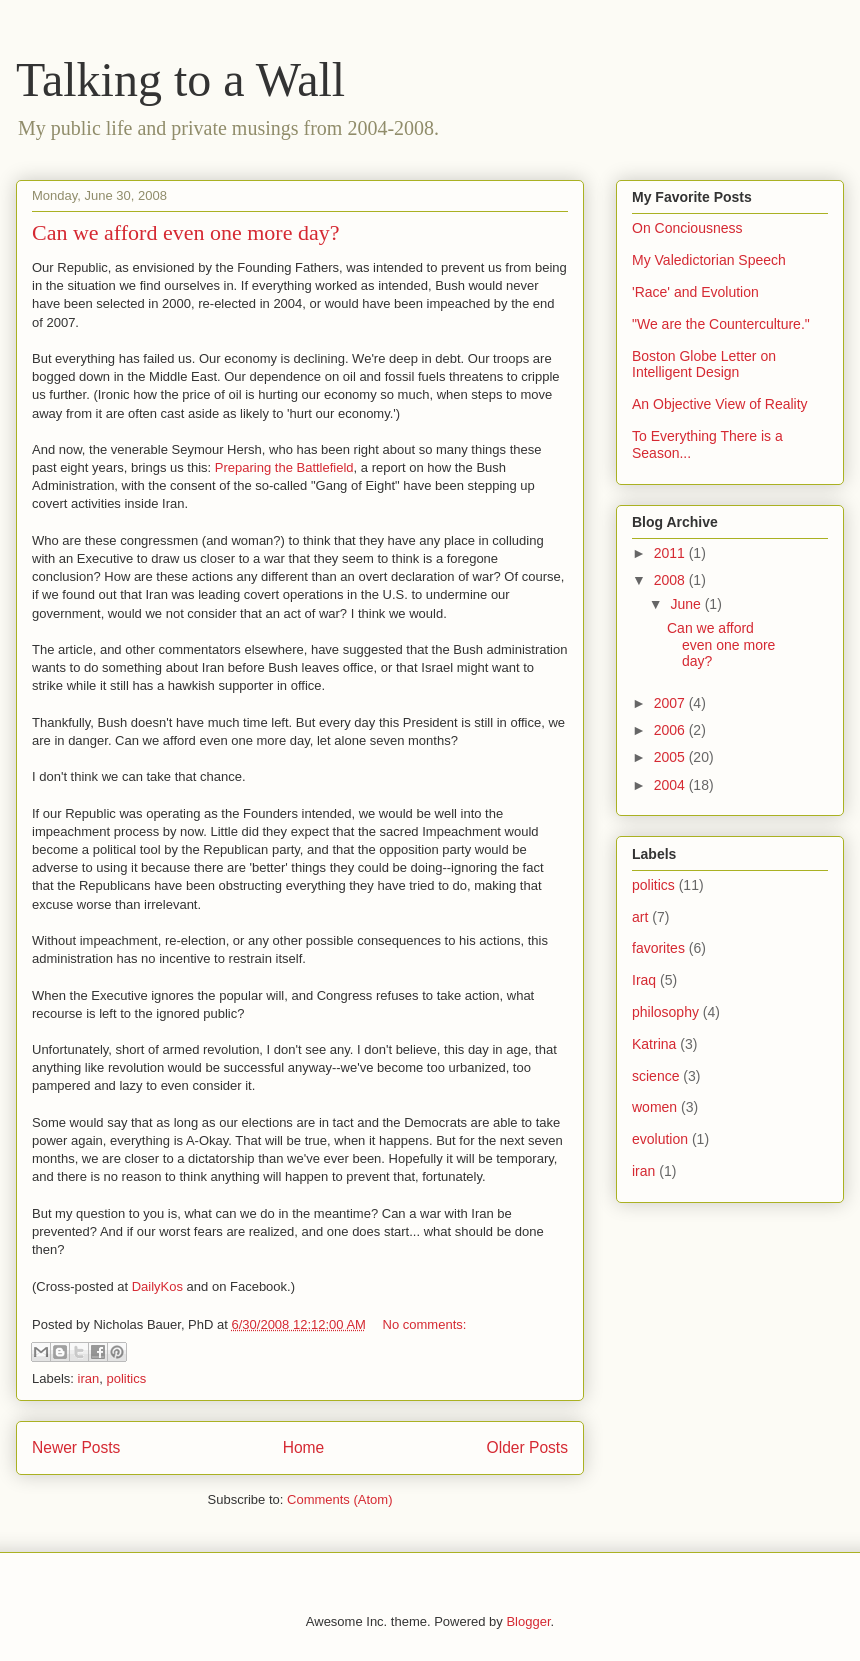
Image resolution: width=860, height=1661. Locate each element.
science (655, 1076)
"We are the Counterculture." (721, 324)
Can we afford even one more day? (185, 232)
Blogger (528, 1621)
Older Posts (527, 1447)
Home (304, 1447)
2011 (671, 553)
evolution (660, 1139)
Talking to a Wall (180, 79)
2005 (671, 757)
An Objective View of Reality (720, 404)
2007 (671, 703)
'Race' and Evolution (695, 292)
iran (89, 1378)
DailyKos (157, 1286)
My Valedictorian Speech (709, 260)
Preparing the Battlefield (284, 467)
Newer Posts (76, 1447)
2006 (671, 730)
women (654, 1107)
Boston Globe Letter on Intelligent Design (704, 364)
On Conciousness (687, 228)
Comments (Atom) (339, 1499)
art (640, 917)
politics (126, 1378)
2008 (671, 580)
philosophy (665, 1012)
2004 (671, 785)
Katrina (654, 1044)
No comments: (425, 1324)
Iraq (644, 980)
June (687, 604)
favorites (658, 948)
